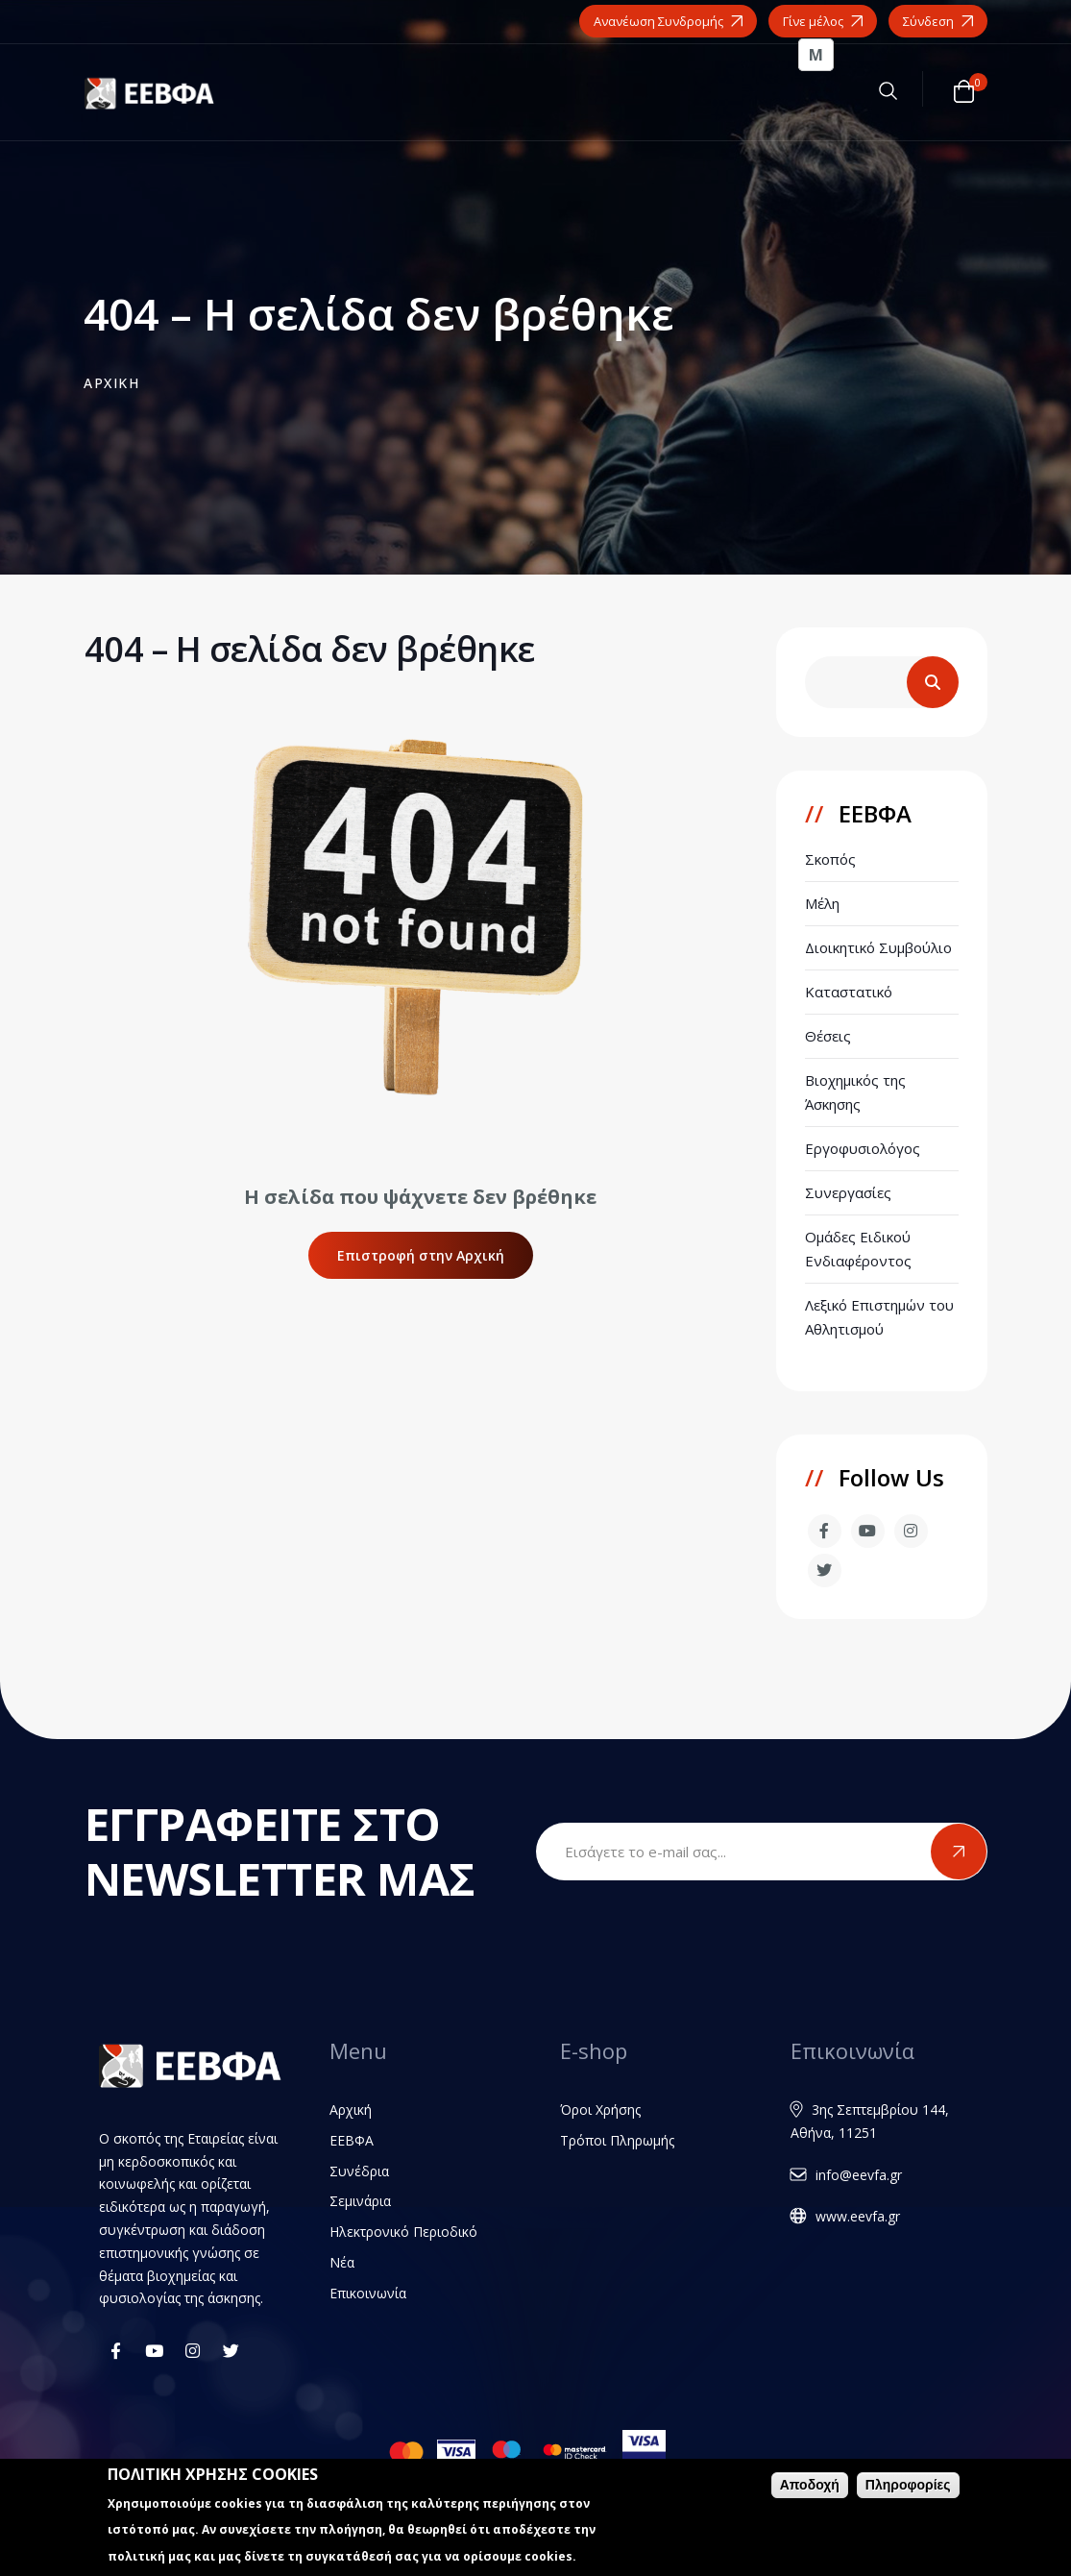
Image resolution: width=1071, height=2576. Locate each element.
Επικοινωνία (367, 2293)
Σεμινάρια (360, 2201)
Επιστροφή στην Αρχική (420, 1255)
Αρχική (350, 2109)
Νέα (341, 2262)
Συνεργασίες (848, 1192)
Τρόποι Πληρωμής (617, 2140)
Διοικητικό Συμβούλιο (878, 947)
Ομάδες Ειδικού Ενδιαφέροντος (858, 1248)
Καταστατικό (848, 991)
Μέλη (822, 903)
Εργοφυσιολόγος (862, 1148)
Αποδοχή (810, 2486)
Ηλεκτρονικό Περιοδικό (403, 2231)
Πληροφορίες (908, 2486)
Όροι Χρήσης (600, 2109)
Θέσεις (828, 1035)
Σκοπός (830, 859)
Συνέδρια (359, 2171)
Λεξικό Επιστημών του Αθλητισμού (879, 1316)
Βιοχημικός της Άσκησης (855, 1092)
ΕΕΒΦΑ (351, 2140)
